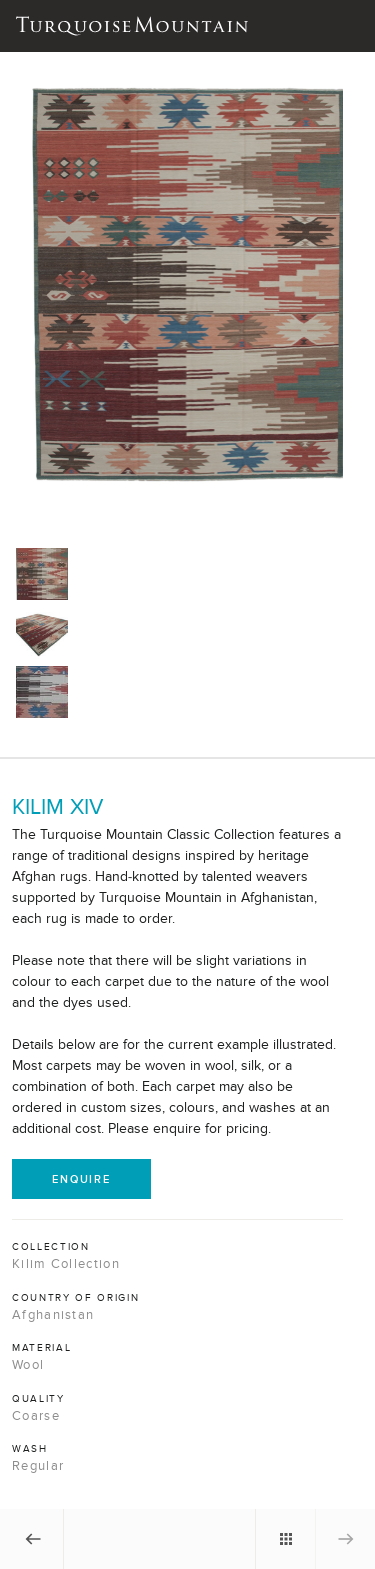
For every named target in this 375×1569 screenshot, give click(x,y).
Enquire (81, 1179)
